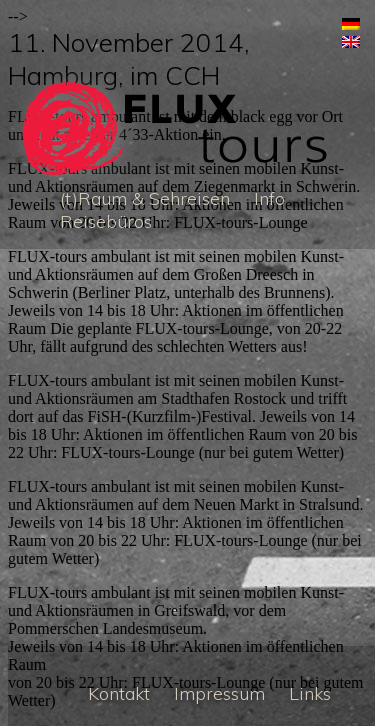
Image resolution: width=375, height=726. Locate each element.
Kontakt (119, 693)
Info (269, 198)
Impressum (219, 693)
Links (310, 693)
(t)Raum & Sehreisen (145, 198)
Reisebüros (106, 221)
